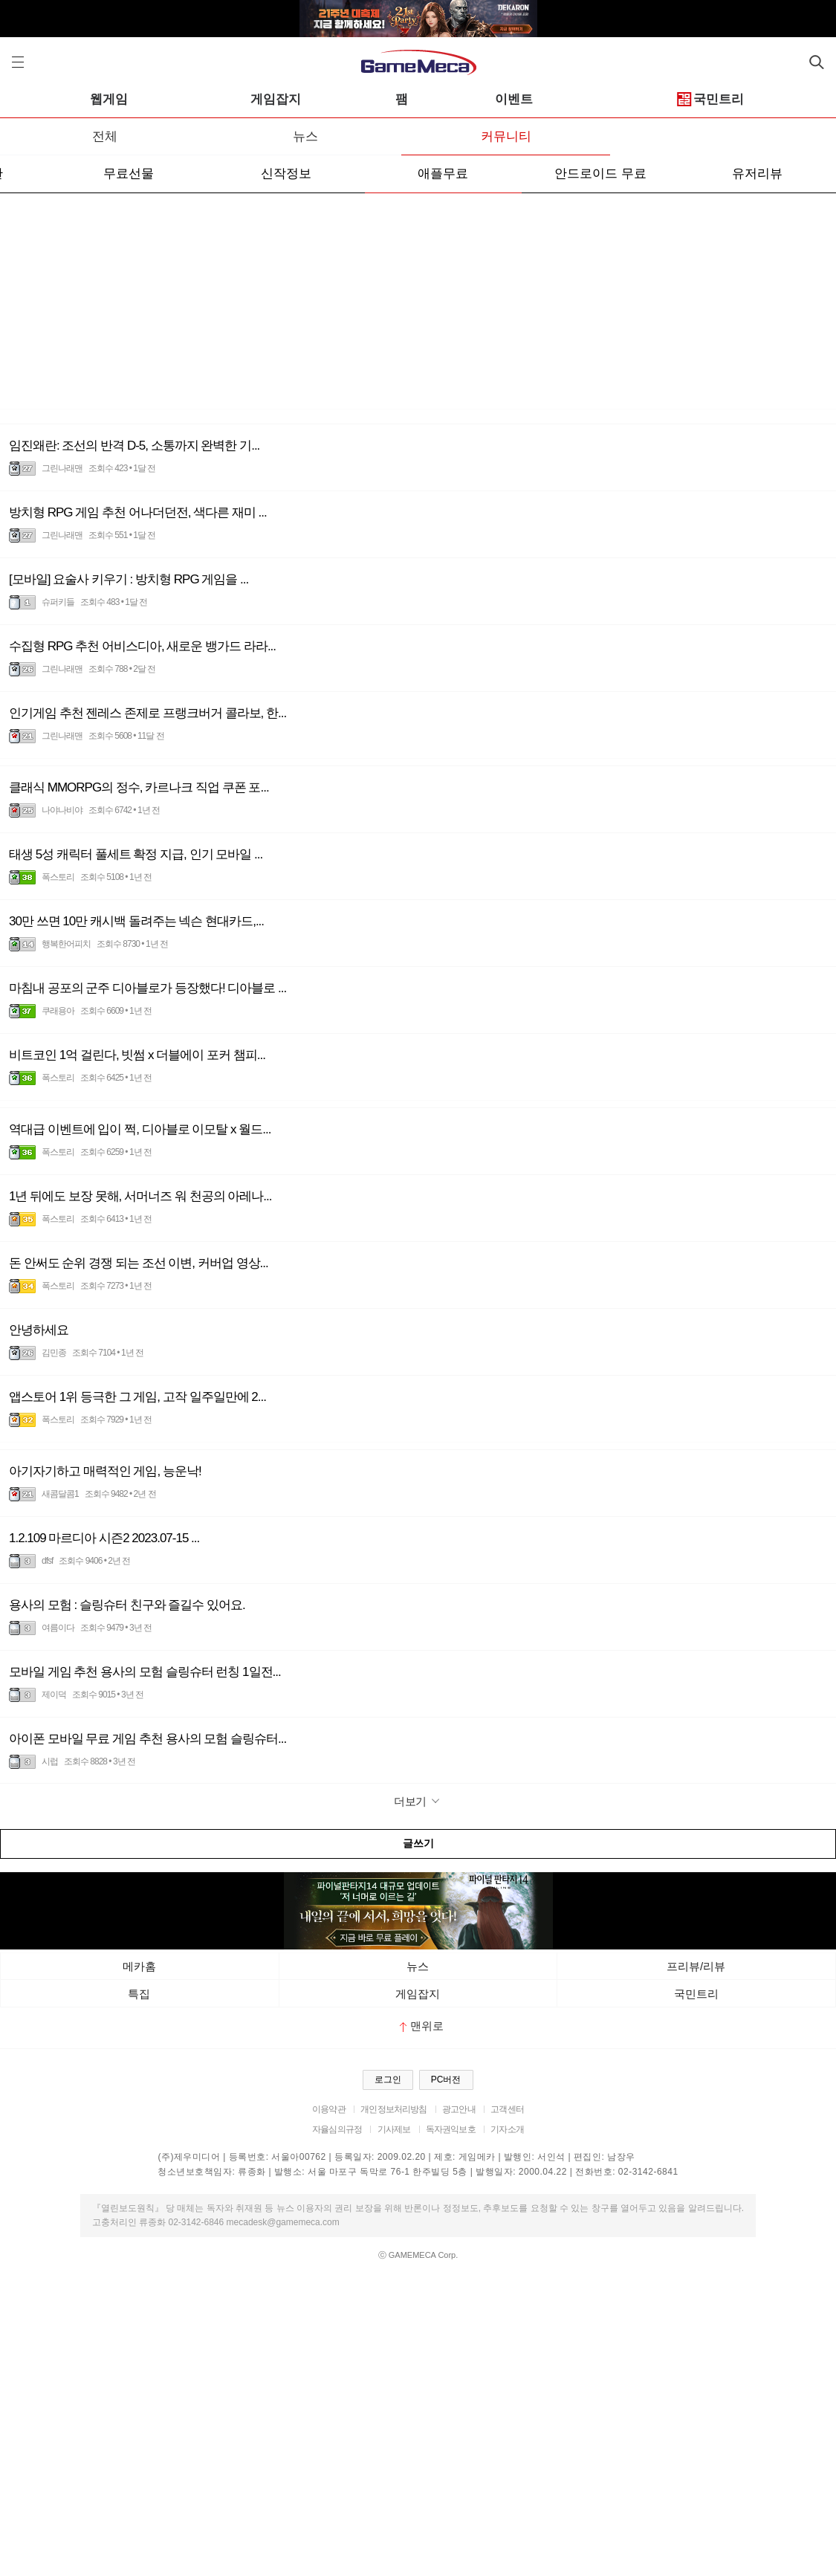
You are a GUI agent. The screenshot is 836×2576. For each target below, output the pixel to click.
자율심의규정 (337, 2129)
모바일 (84, 99)
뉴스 (305, 136)
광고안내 (459, 2109)
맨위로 (422, 2025)
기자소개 (507, 2129)
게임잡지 (418, 99)
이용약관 (329, 2109)
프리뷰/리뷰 (696, 1966)
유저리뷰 (757, 173)
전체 (104, 136)
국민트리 (696, 1993)
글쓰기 (418, 1843)
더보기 (418, 1801)
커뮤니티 (506, 136)
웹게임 (251, 99)
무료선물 (128, 173)
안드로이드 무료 (600, 173)
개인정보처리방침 (393, 2109)
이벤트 (656, 99)
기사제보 (394, 2129)
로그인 (388, 2079)
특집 (139, 1993)
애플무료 (443, 173)
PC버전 (446, 2079)
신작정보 (286, 173)
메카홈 (139, 1966)
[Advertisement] (418, 305)
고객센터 (507, 2109)
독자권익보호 (451, 2129)
